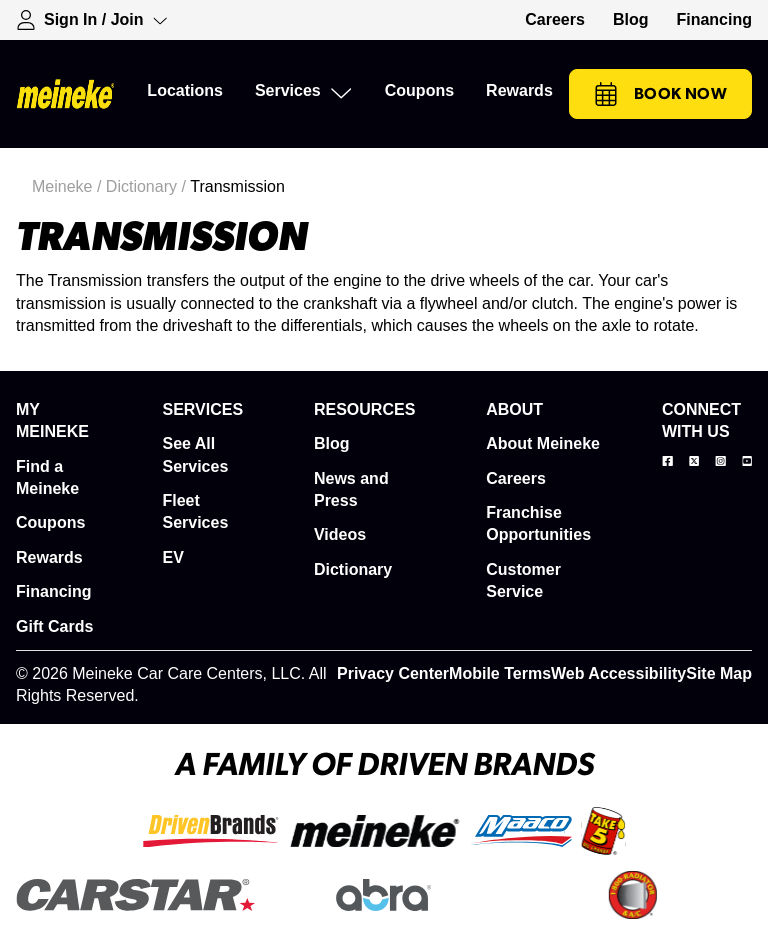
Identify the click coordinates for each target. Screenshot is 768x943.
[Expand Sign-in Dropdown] (92, 20)
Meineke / (69, 186)
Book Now (660, 94)
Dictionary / (148, 186)
